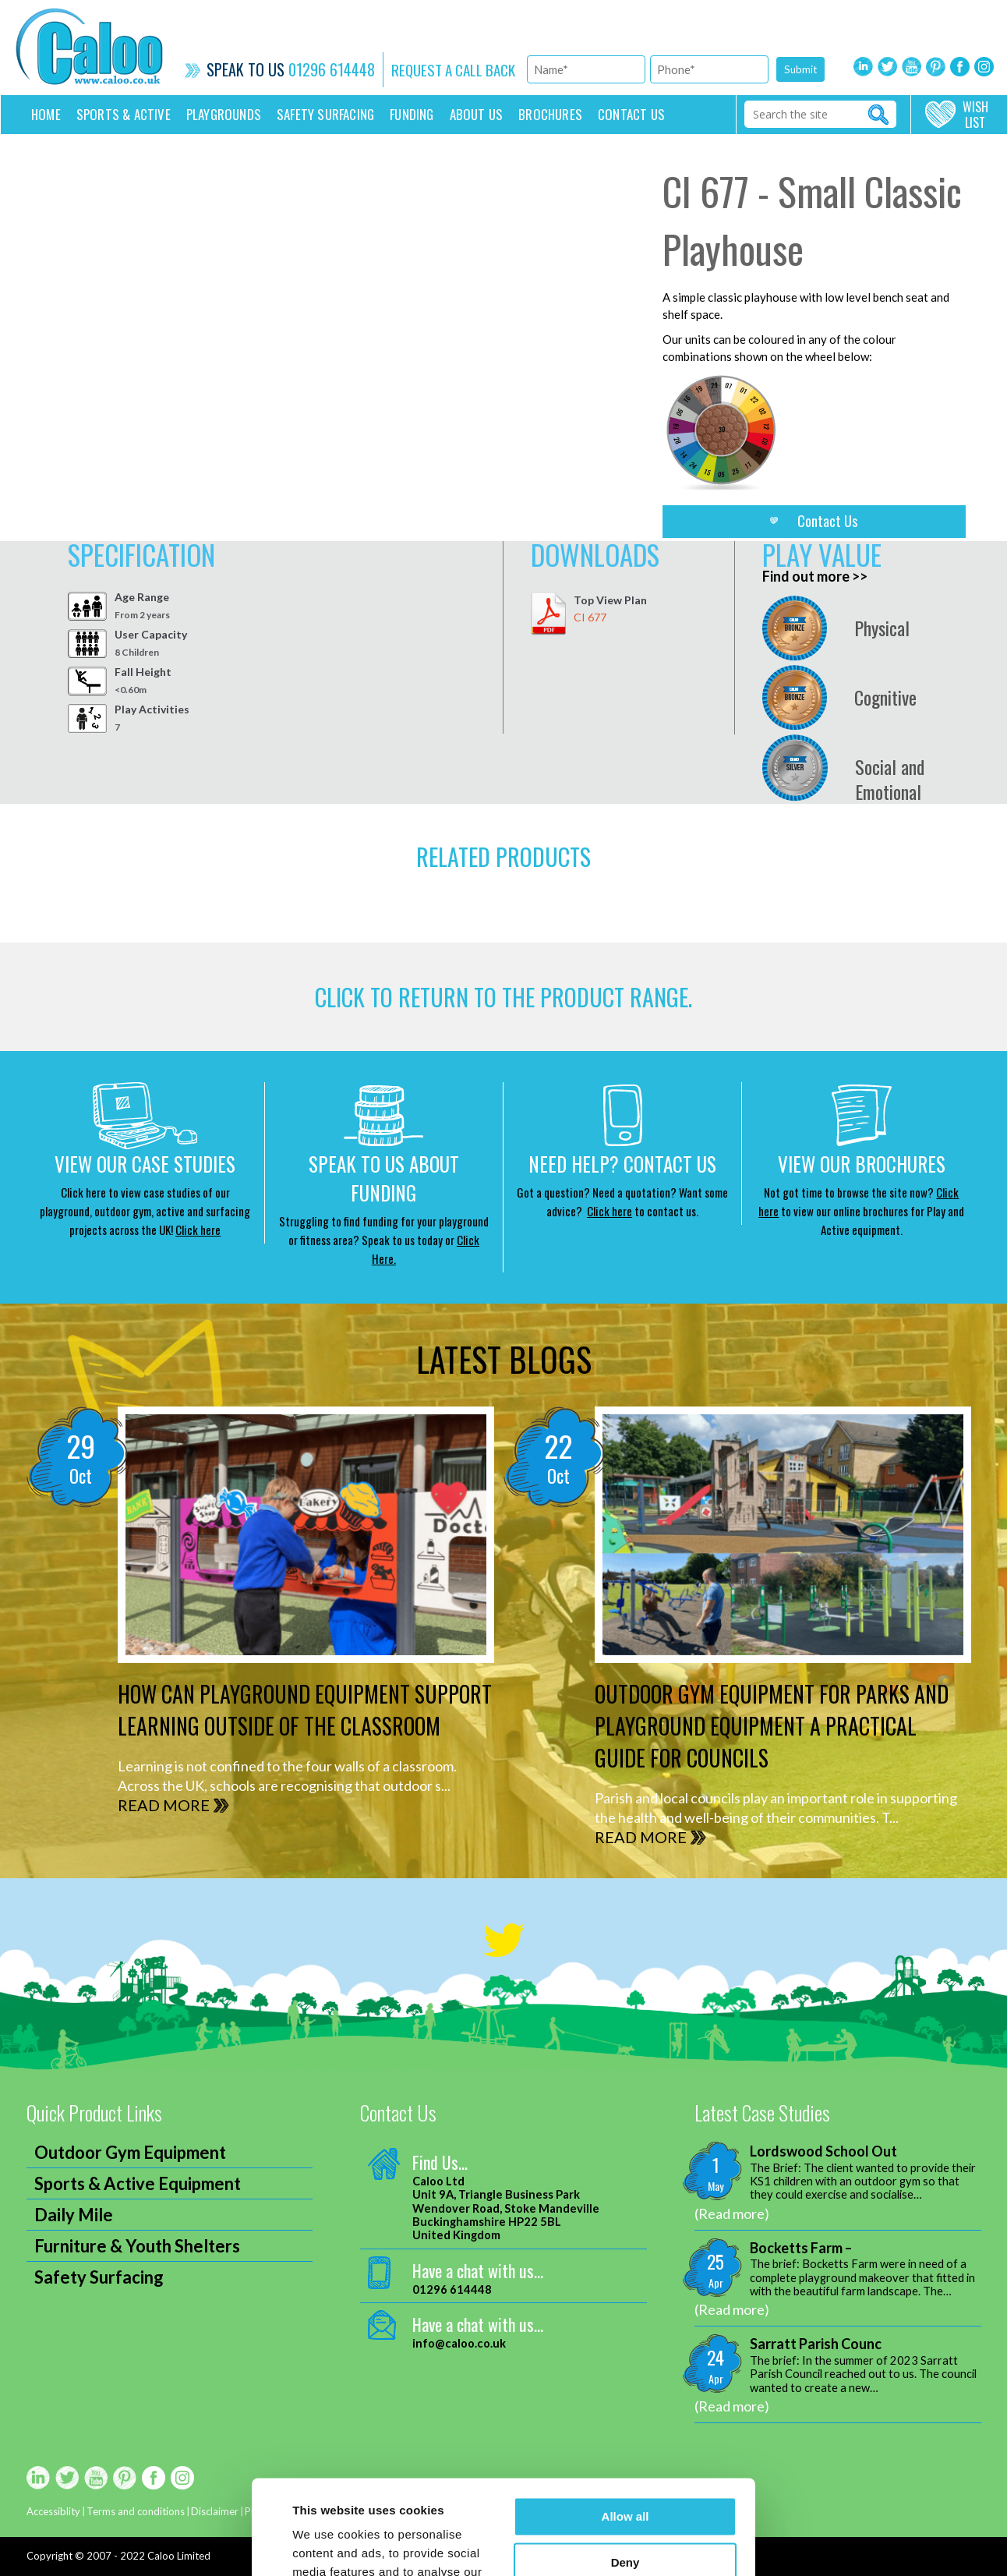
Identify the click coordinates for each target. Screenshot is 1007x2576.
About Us (477, 114)
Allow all (625, 2428)
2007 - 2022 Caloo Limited (148, 2555)
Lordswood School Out (823, 2151)
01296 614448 (331, 69)
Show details (328, 2545)
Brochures (550, 114)
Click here (198, 1229)
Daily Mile (73, 2214)
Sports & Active (123, 114)
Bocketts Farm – (801, 2248)
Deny (625, 2473)
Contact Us (827, 521)
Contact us (631, 114)
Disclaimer (214, 2511)
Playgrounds (223, 114)
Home (46, 114)
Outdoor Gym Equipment (130, 2152)
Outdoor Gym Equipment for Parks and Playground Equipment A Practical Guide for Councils (772, 1726)
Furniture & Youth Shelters (137, 2245)
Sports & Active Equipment (137, 2183)
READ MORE (164, 1805)
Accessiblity (53, 2511)
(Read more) (731, 2213)
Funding (411, 114)
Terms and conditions (136, 2511)
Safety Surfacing (325, 114)
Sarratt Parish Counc (816, 2344)
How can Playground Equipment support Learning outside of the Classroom (305, 1710)
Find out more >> (814, 576)
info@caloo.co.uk (459, 2343)
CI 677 (590, 617)
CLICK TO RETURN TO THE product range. (503, 996)
